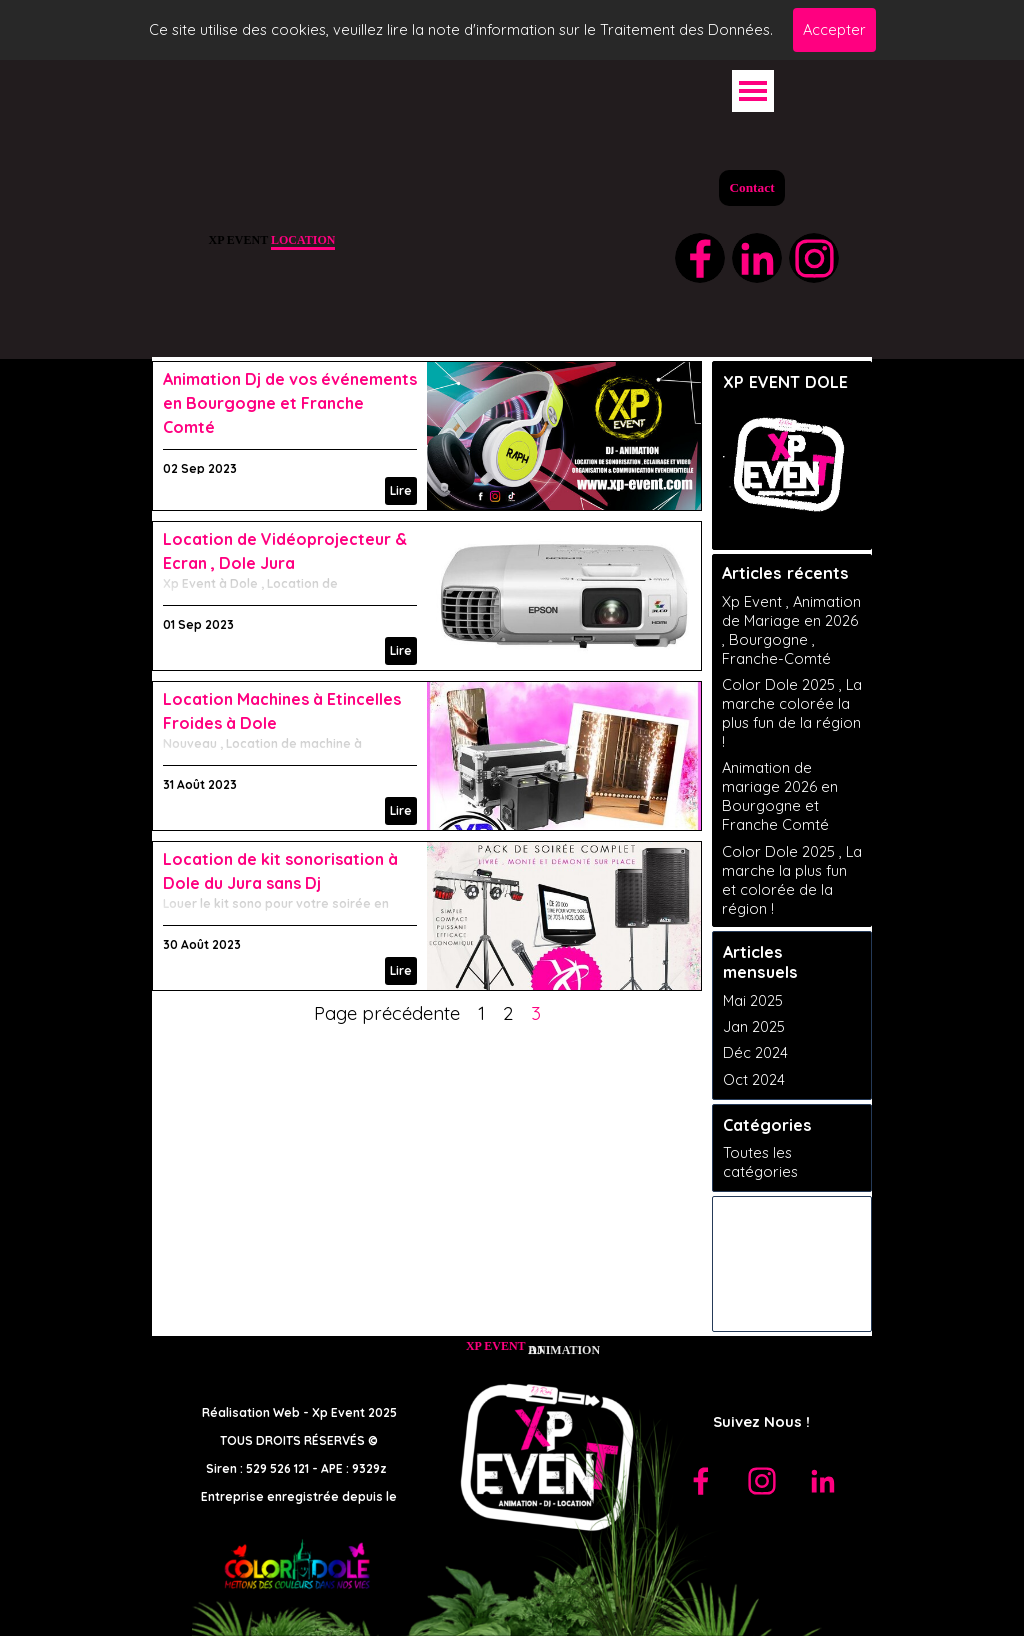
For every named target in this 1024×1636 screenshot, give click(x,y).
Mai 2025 (753, 1000)
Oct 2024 (754, 1079)
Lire (401, 490)
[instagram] (814, 258)
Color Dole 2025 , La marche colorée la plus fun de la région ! (792, 713)
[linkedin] (757, 258)
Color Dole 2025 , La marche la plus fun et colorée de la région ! (792, 880)
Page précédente (387, 1013)
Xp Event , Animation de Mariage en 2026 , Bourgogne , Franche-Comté (791, 630)
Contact (751, 187)
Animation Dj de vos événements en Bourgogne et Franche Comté (290, 403)
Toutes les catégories (760, 1162)
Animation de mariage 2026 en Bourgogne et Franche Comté (780, 796)
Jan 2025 (754, 1026)
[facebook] (700, 258)
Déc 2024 (755, 1052)
